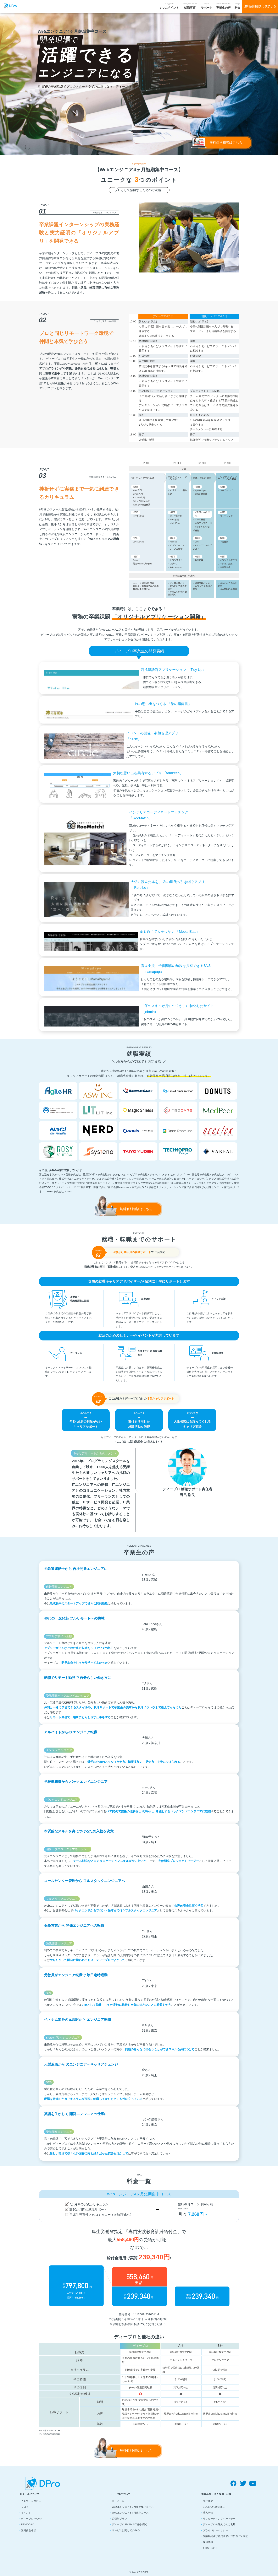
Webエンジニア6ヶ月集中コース (130, 2509)
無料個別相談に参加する (260, 6)
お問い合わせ (210, 2545)
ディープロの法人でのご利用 (219, 2521)
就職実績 (190, 7)
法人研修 (208, 2509)
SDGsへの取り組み (214, 2503)
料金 (237, 7)
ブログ (25, 2503)
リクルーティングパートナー (219, 2515)
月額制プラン (119, 2515)
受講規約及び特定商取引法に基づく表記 (225, 2533)
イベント (26, 2509)
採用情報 (208, 2539)
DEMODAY (27, 2521)
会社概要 (208, 2498)
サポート (206, 7)
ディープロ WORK (31, 2515)
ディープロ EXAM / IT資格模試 (129, 2521)
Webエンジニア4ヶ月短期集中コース (133, 2503)
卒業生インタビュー (32, 2498)
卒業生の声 (223, 7)
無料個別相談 (28, 2527)
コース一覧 (118, 2498)
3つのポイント (169, 7)
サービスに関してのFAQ (126, 2527)
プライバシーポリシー (215, 2527)
